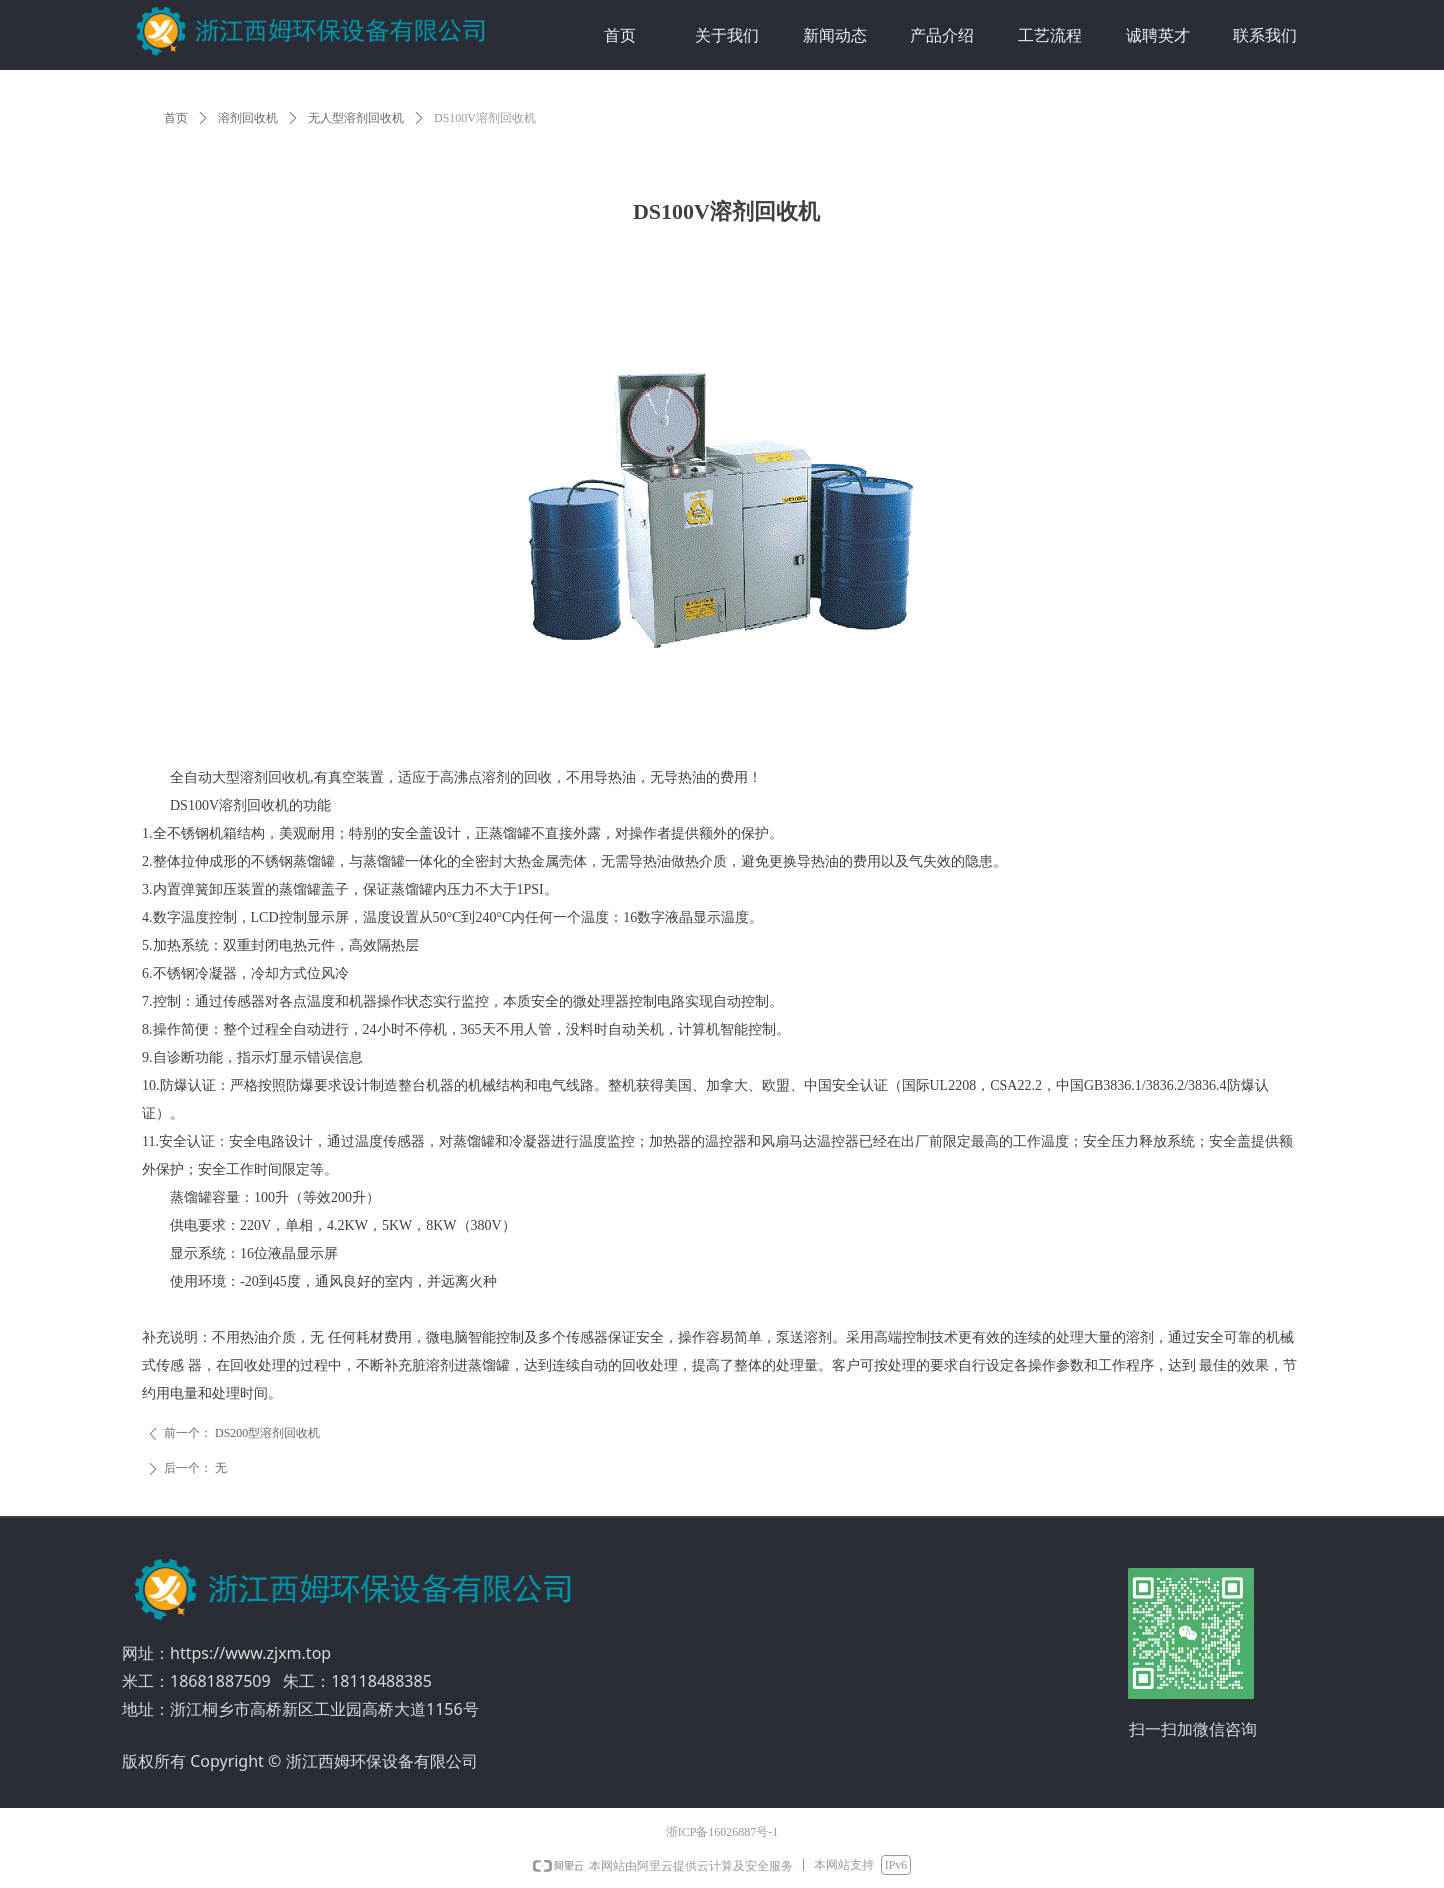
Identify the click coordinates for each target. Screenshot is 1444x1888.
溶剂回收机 (248, 118)
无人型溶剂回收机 (356, 118)
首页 (176, 118)
